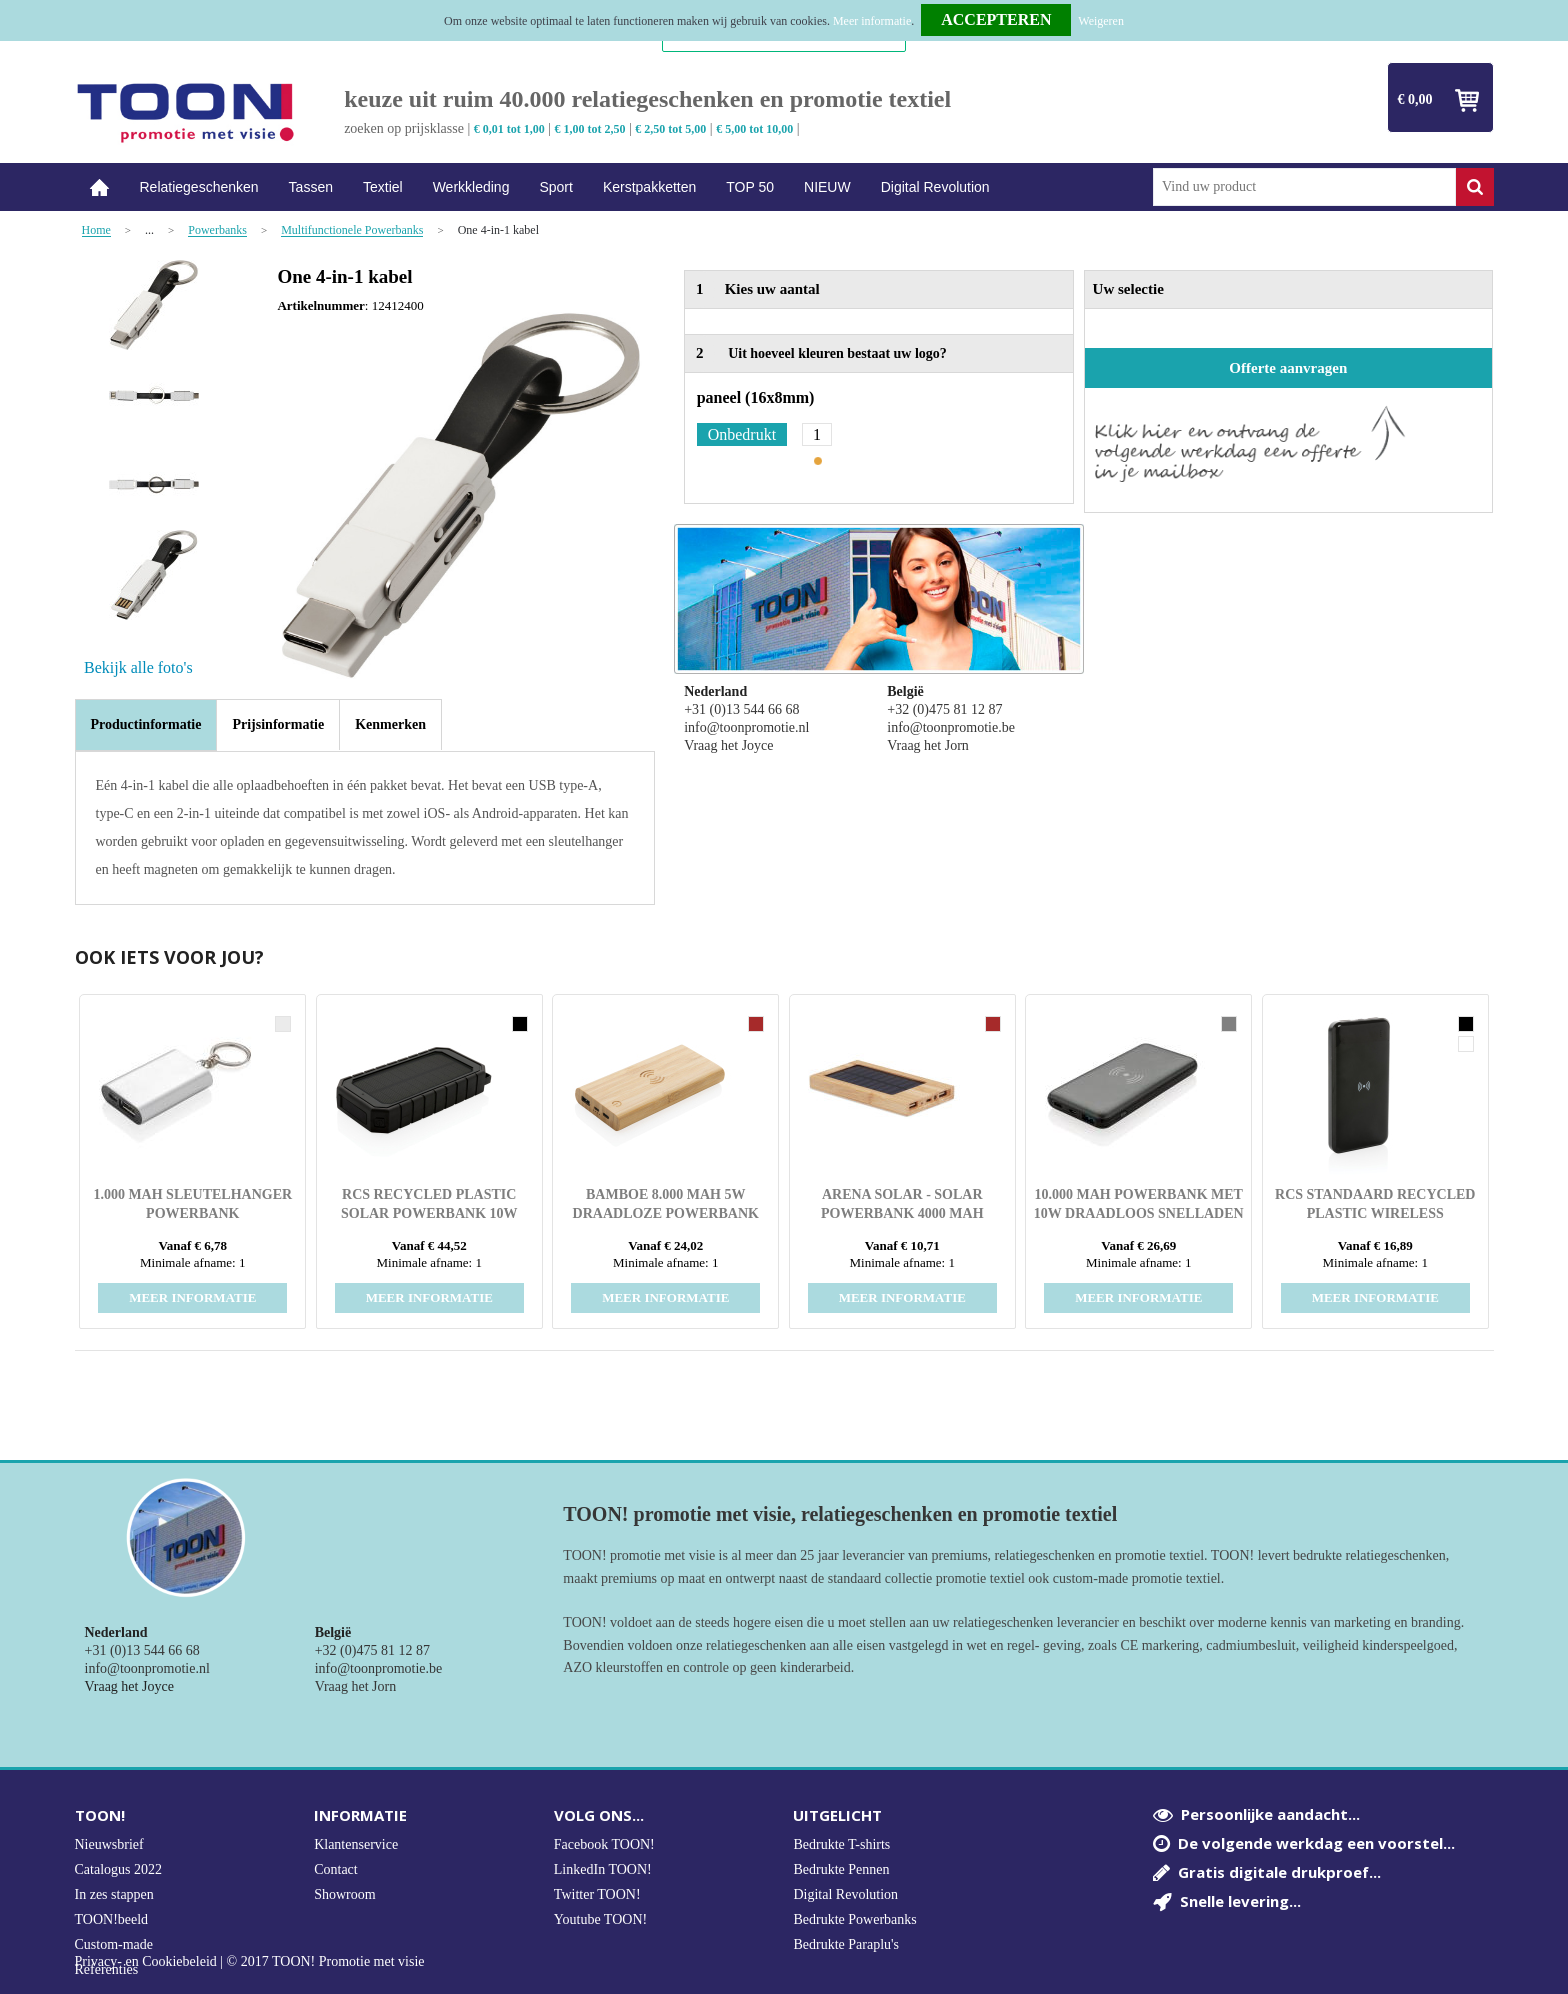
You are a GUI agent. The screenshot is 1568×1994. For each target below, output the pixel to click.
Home (100, 187)
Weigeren (1101, 21)
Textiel (383, 187)
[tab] (146, 725)
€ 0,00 (1415, 99)
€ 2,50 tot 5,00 (670, 129)
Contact (336, 1869)
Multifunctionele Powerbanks (352, 230)
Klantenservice (356, 1844)
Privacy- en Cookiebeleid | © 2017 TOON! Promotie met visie (250, 1962)
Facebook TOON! (604, 1844)
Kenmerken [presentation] (390, 724)
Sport (555, 187)
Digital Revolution (935, 187)
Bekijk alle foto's (138, 667)
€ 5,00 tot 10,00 (754, 129)
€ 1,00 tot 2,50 (590, 129)
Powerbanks (217, 230)
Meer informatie (872, 21)
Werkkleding (471, 187)
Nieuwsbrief (109, 1844)
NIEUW (827, 187)
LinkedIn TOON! (603, 1869)
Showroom (344, 1894)
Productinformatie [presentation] (146, 724)
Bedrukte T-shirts (841, 1844)
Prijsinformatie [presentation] (278, 724)
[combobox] (1304, 187)
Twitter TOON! (597, 1894)
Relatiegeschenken (199, 187)
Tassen (311, 187)
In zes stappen (114, 1894)
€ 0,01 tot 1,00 (509, 129)
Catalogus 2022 (119, 1869)
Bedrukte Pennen (841, 1869)
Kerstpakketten (649, 187)
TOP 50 (750, 187)
